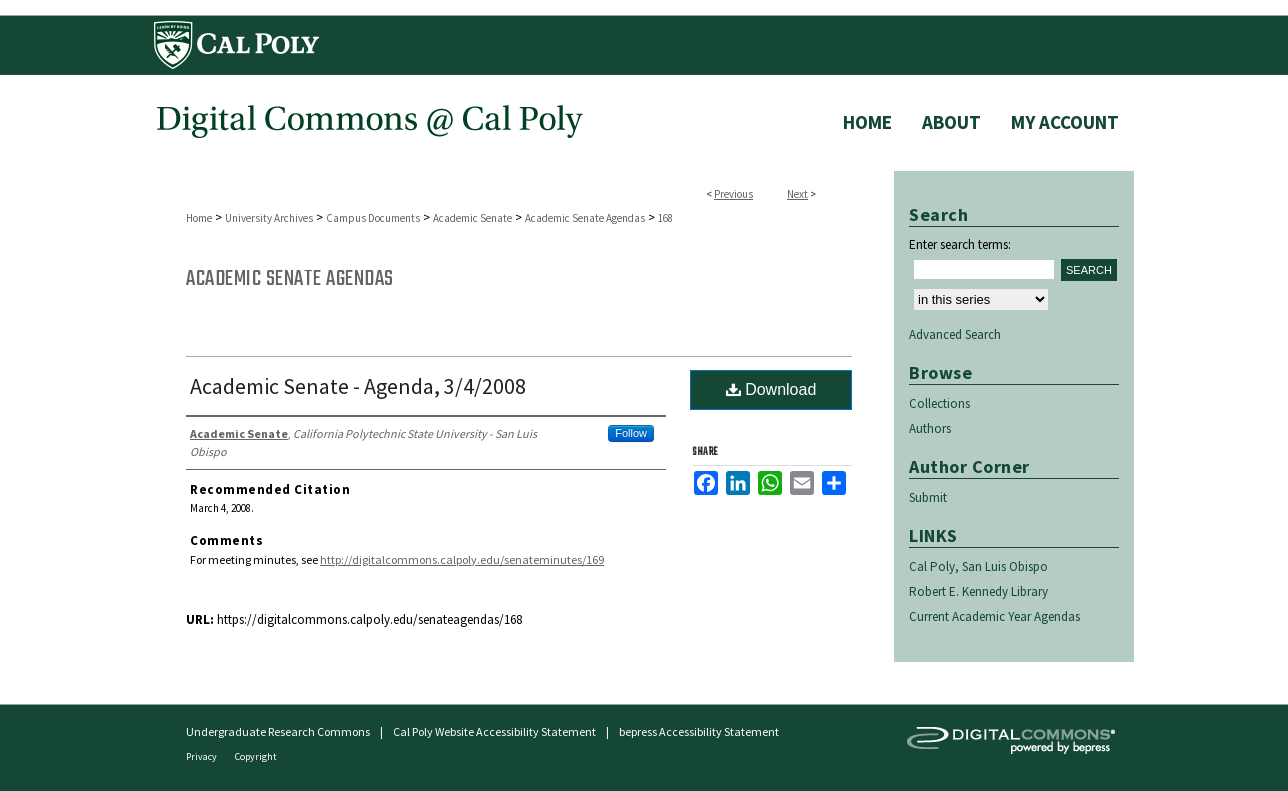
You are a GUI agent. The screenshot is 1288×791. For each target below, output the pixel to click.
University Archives (269, 218)
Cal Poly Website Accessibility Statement (494, 731)
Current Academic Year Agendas (994, 616)
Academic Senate (472, 218)
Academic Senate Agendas (585, 218)
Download (771, 389)
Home (199, 218)
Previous (733, 194)
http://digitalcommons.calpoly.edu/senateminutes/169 (462, 559)
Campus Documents (373, 218)
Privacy (202, 756)
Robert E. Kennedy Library (978, 591)
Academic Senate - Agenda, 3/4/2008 (358, 386)
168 (665, 218)
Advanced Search (955, 334)
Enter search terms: (960, 244)
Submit (928, 497)
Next (797, 194)
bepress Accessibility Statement (699, 731)
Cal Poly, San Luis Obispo (978, 566)
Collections (939, 403)
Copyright (256, 756)
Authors (930, 428)
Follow (631, 433)
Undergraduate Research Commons (278, 731)
